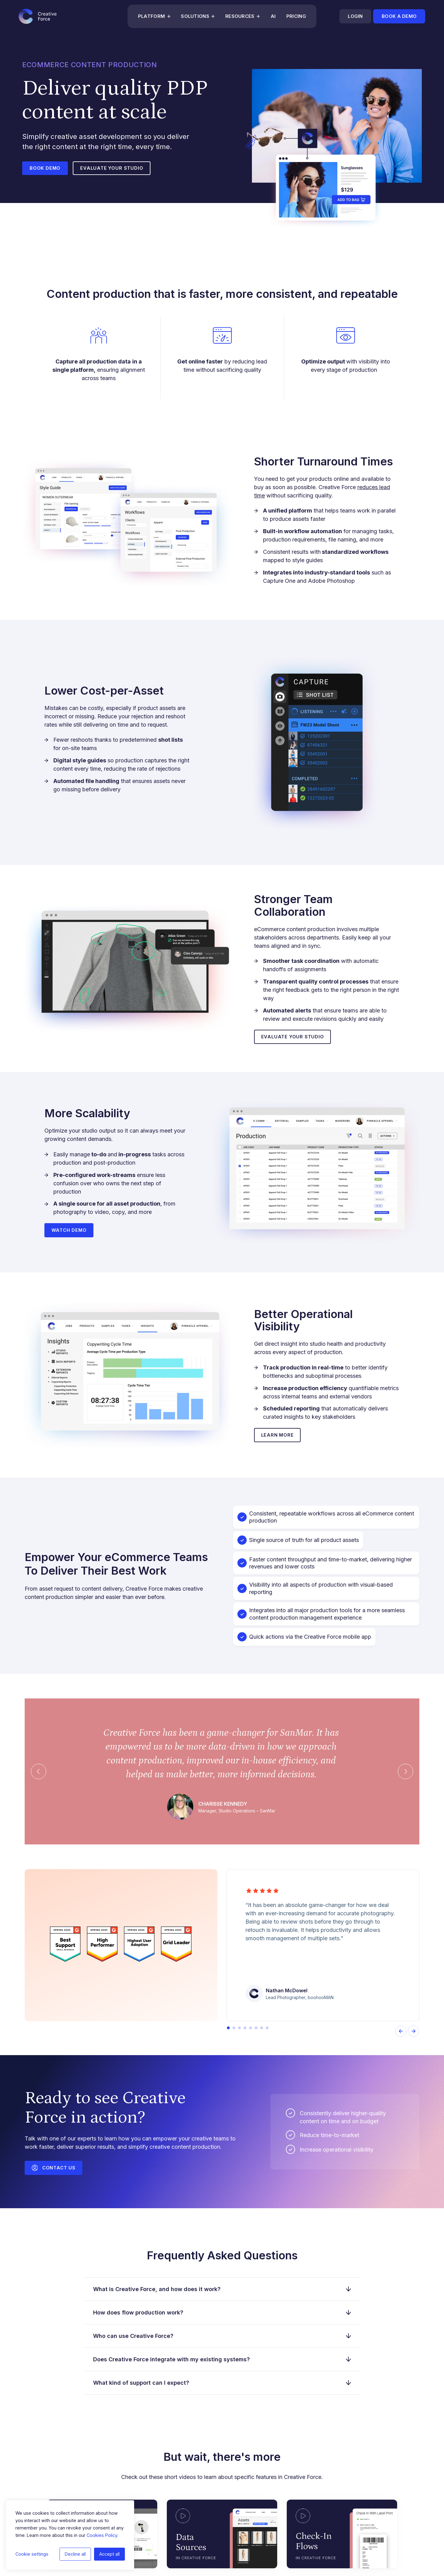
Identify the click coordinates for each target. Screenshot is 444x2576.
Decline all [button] (75, 2554)
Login (355, 16)
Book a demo (399, 16)
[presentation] (400, 2031)
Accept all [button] (109, 2554)
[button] (228, 2028)
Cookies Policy (102, 2535)
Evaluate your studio (113, 168)
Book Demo (45, 168)
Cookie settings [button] (31, 2554)
